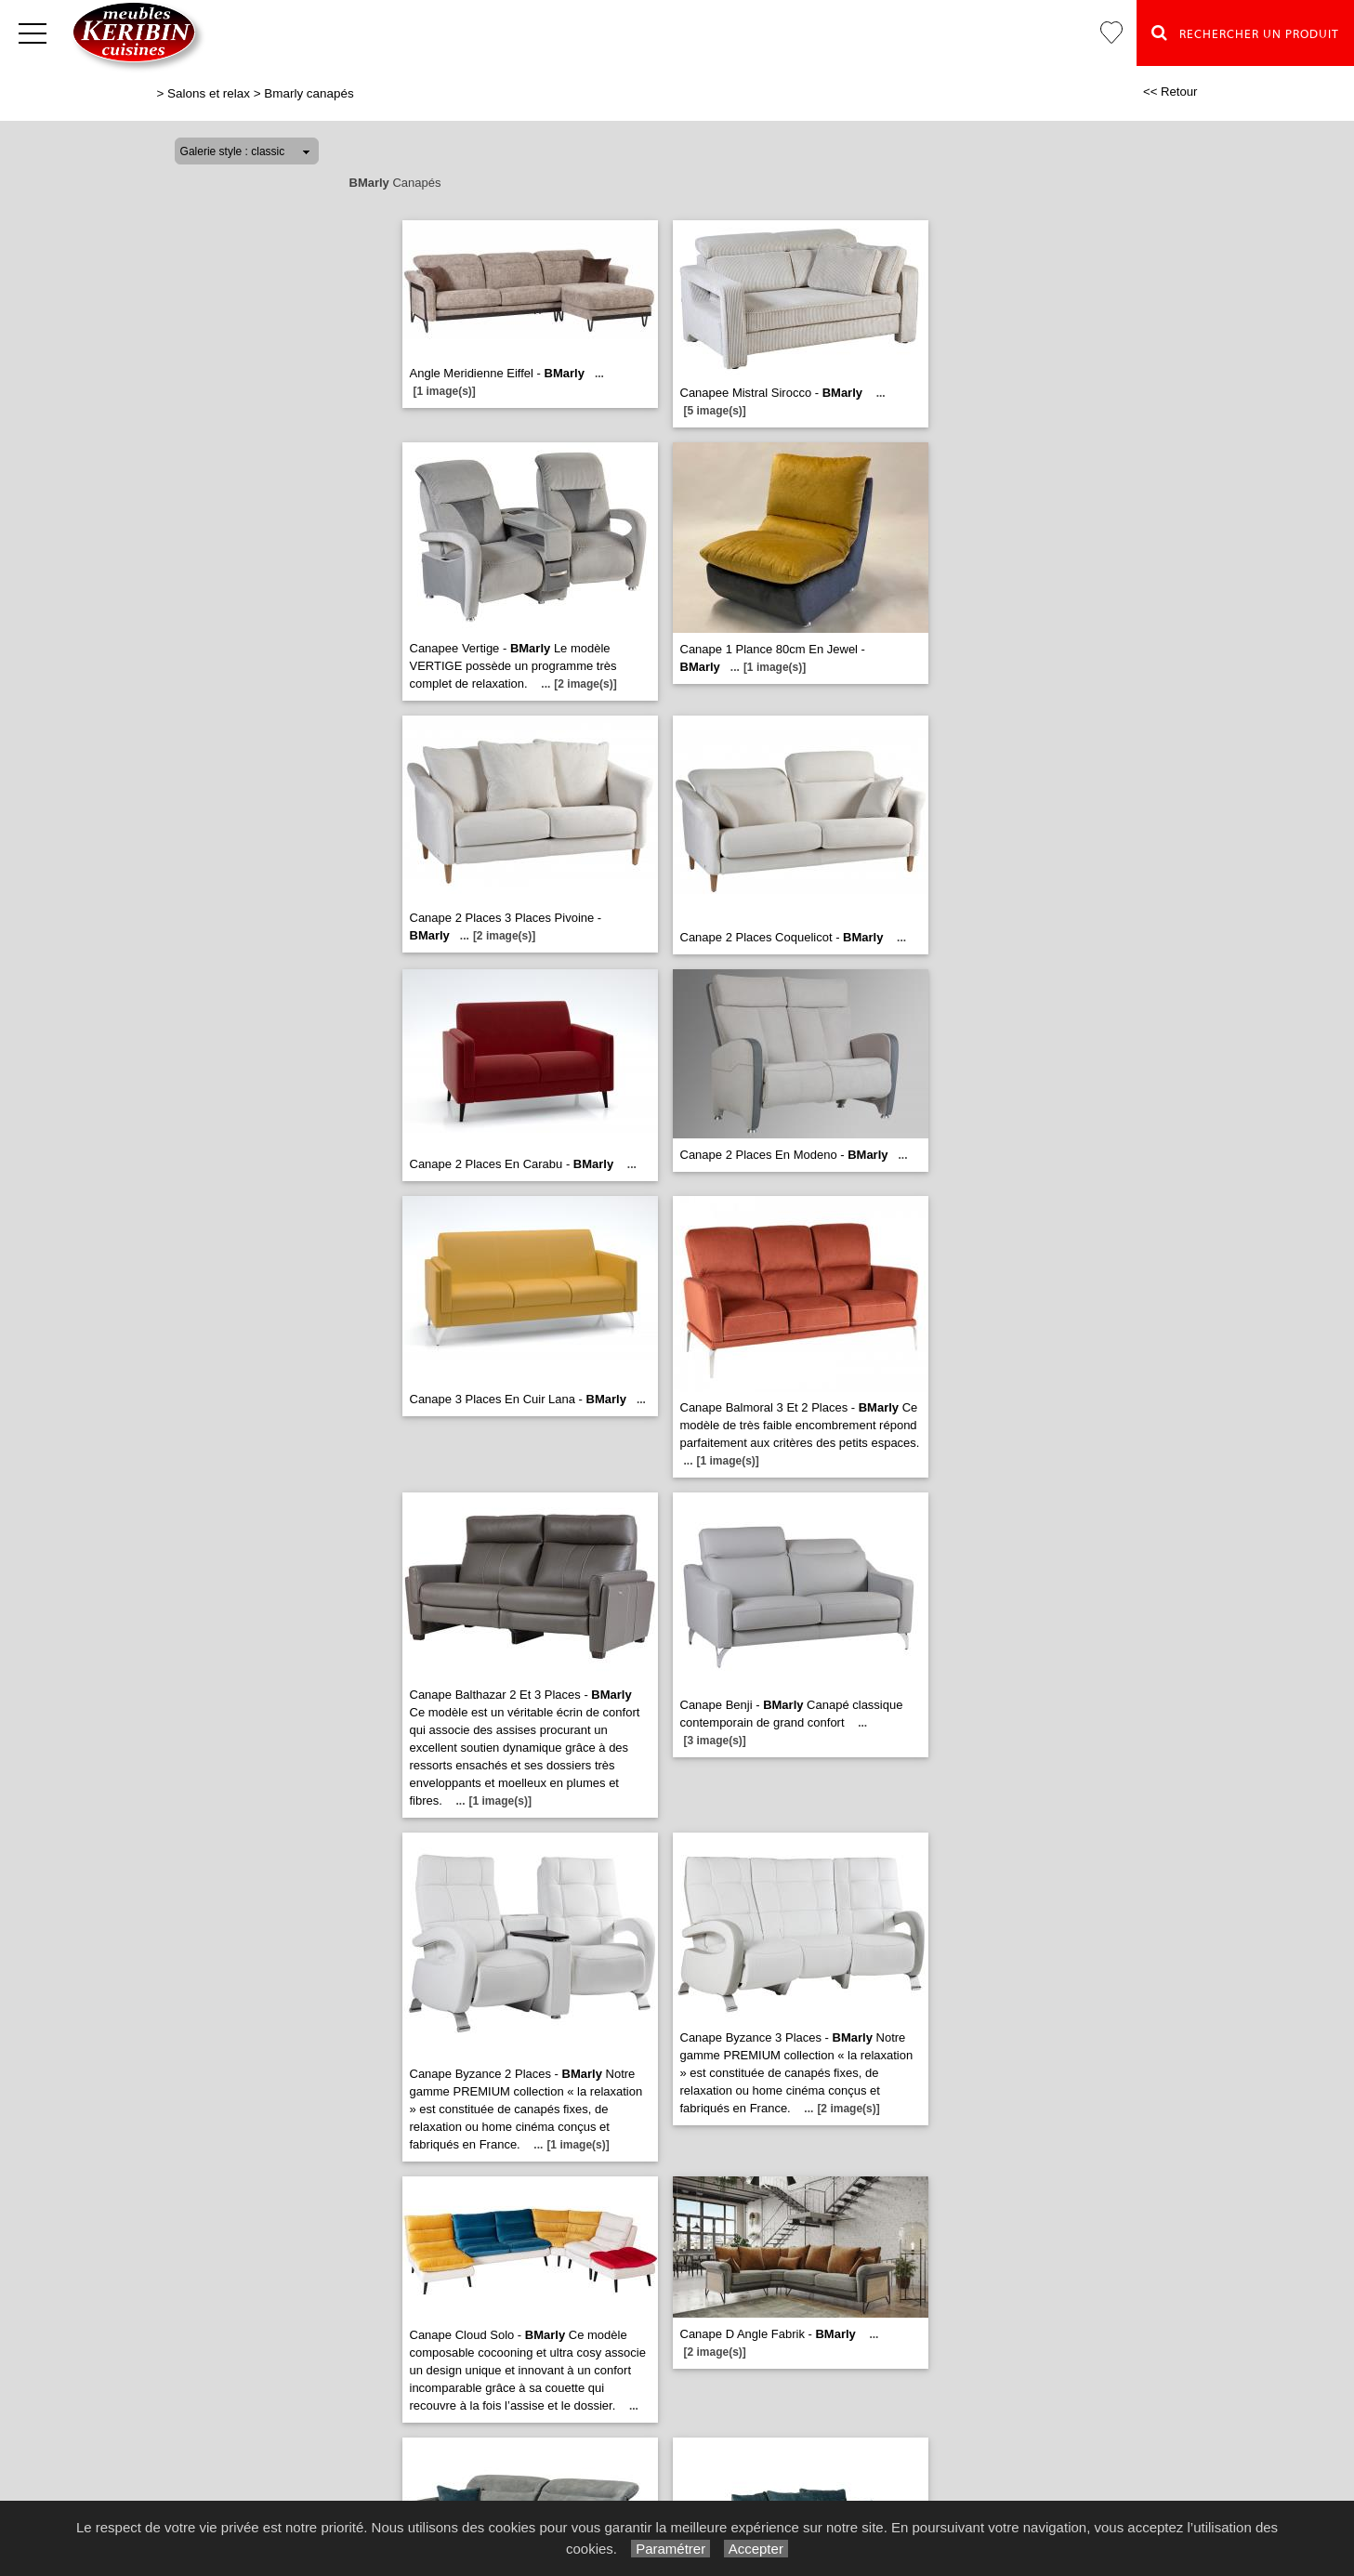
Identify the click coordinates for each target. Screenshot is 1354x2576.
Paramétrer (670, 2548)
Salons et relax (208, 93)
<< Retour (1170, 92)
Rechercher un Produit (1245, 32)
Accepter (756, 2548)
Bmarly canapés (308, 93)
